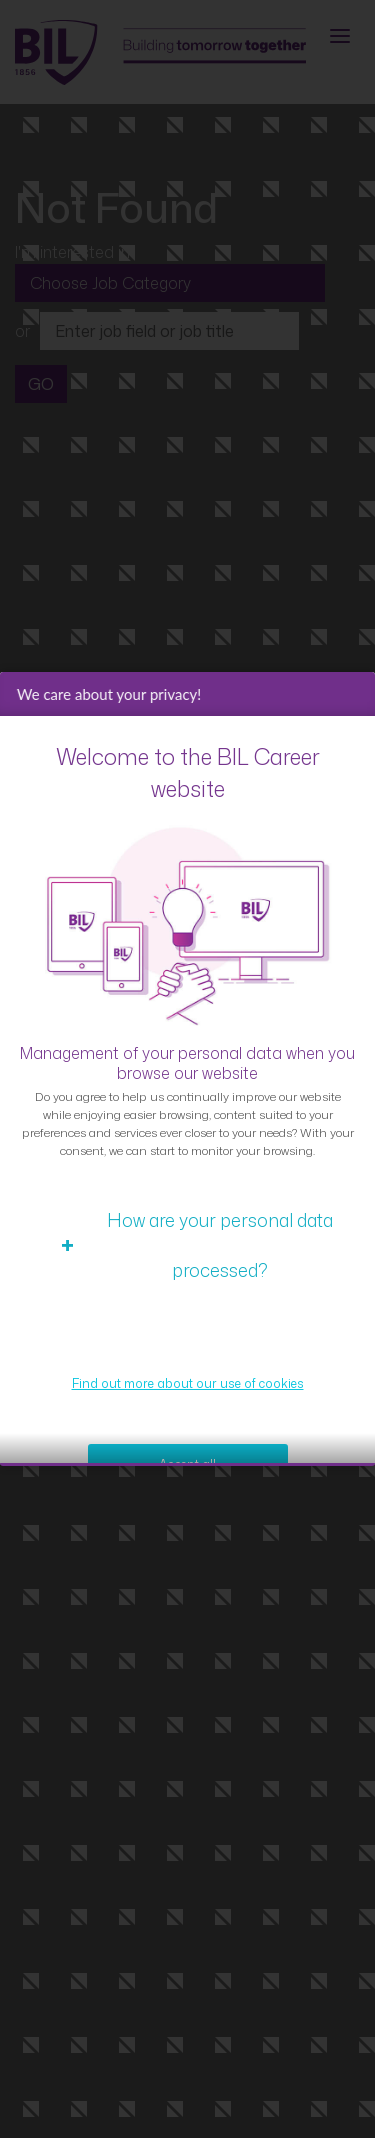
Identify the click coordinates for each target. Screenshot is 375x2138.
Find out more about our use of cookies (188, 1417)
